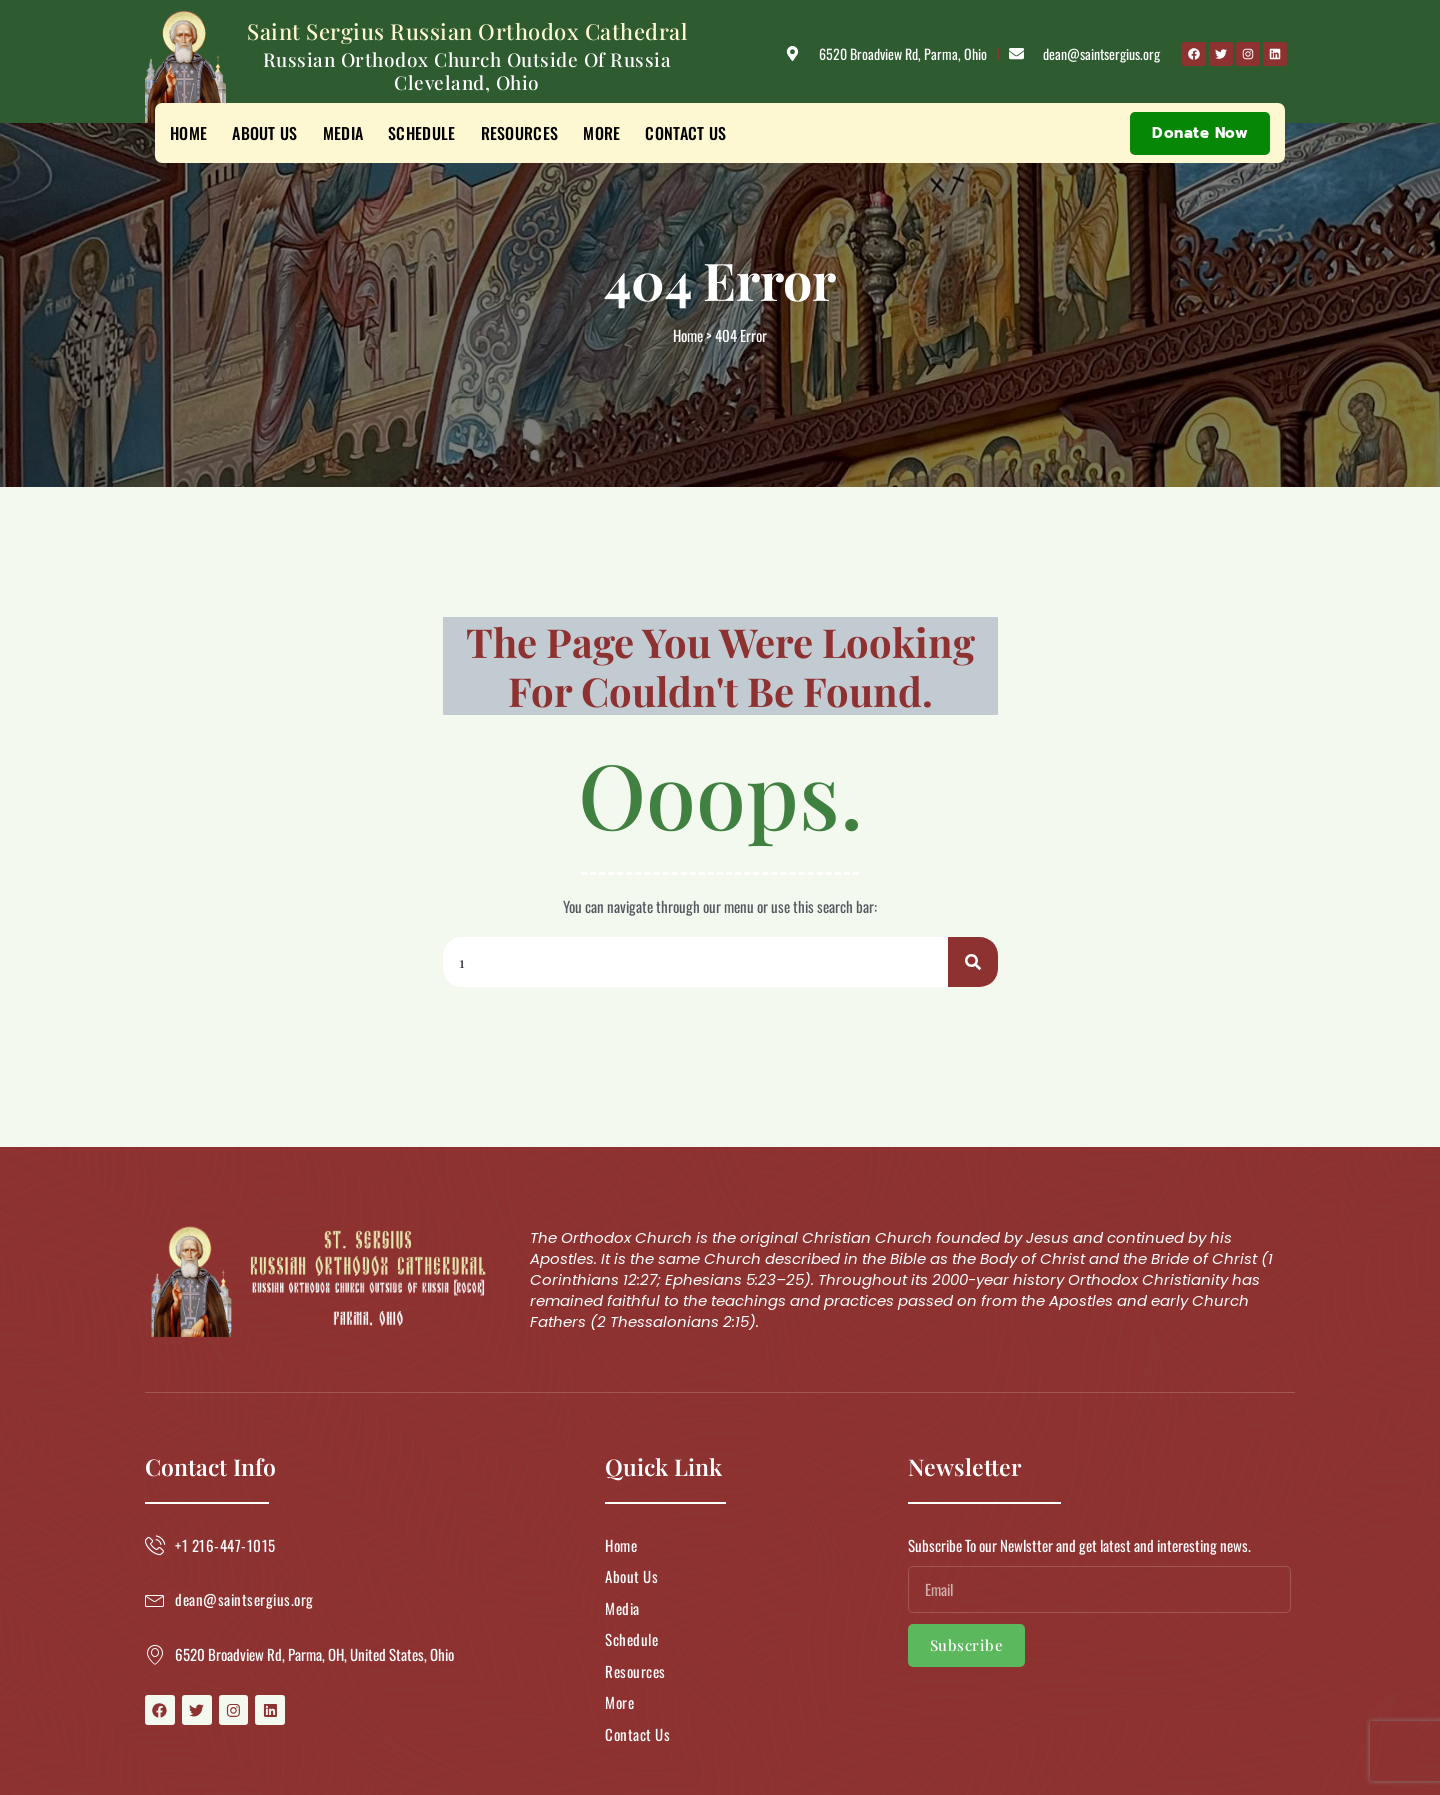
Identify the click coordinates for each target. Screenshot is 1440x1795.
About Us (264, 133)
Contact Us (685, 133)
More (601, 133)
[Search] (973, 962)
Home (188, 133)
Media (343, 133)
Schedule (421, 133)
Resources (520, 133)
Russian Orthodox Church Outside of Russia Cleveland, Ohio (467, 70)
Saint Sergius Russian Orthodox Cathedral (467, 31)
